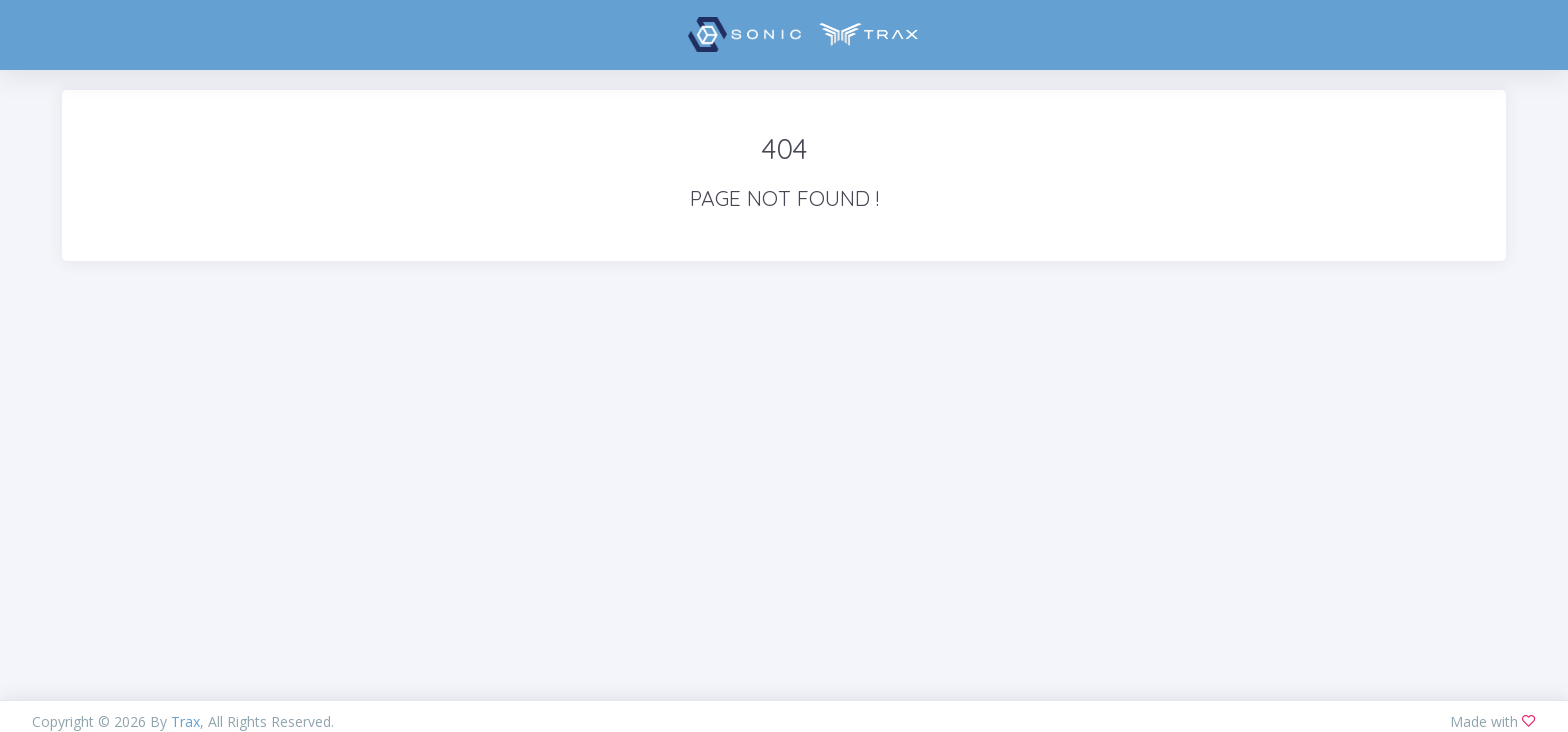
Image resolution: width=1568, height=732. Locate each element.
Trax (185, 721)
